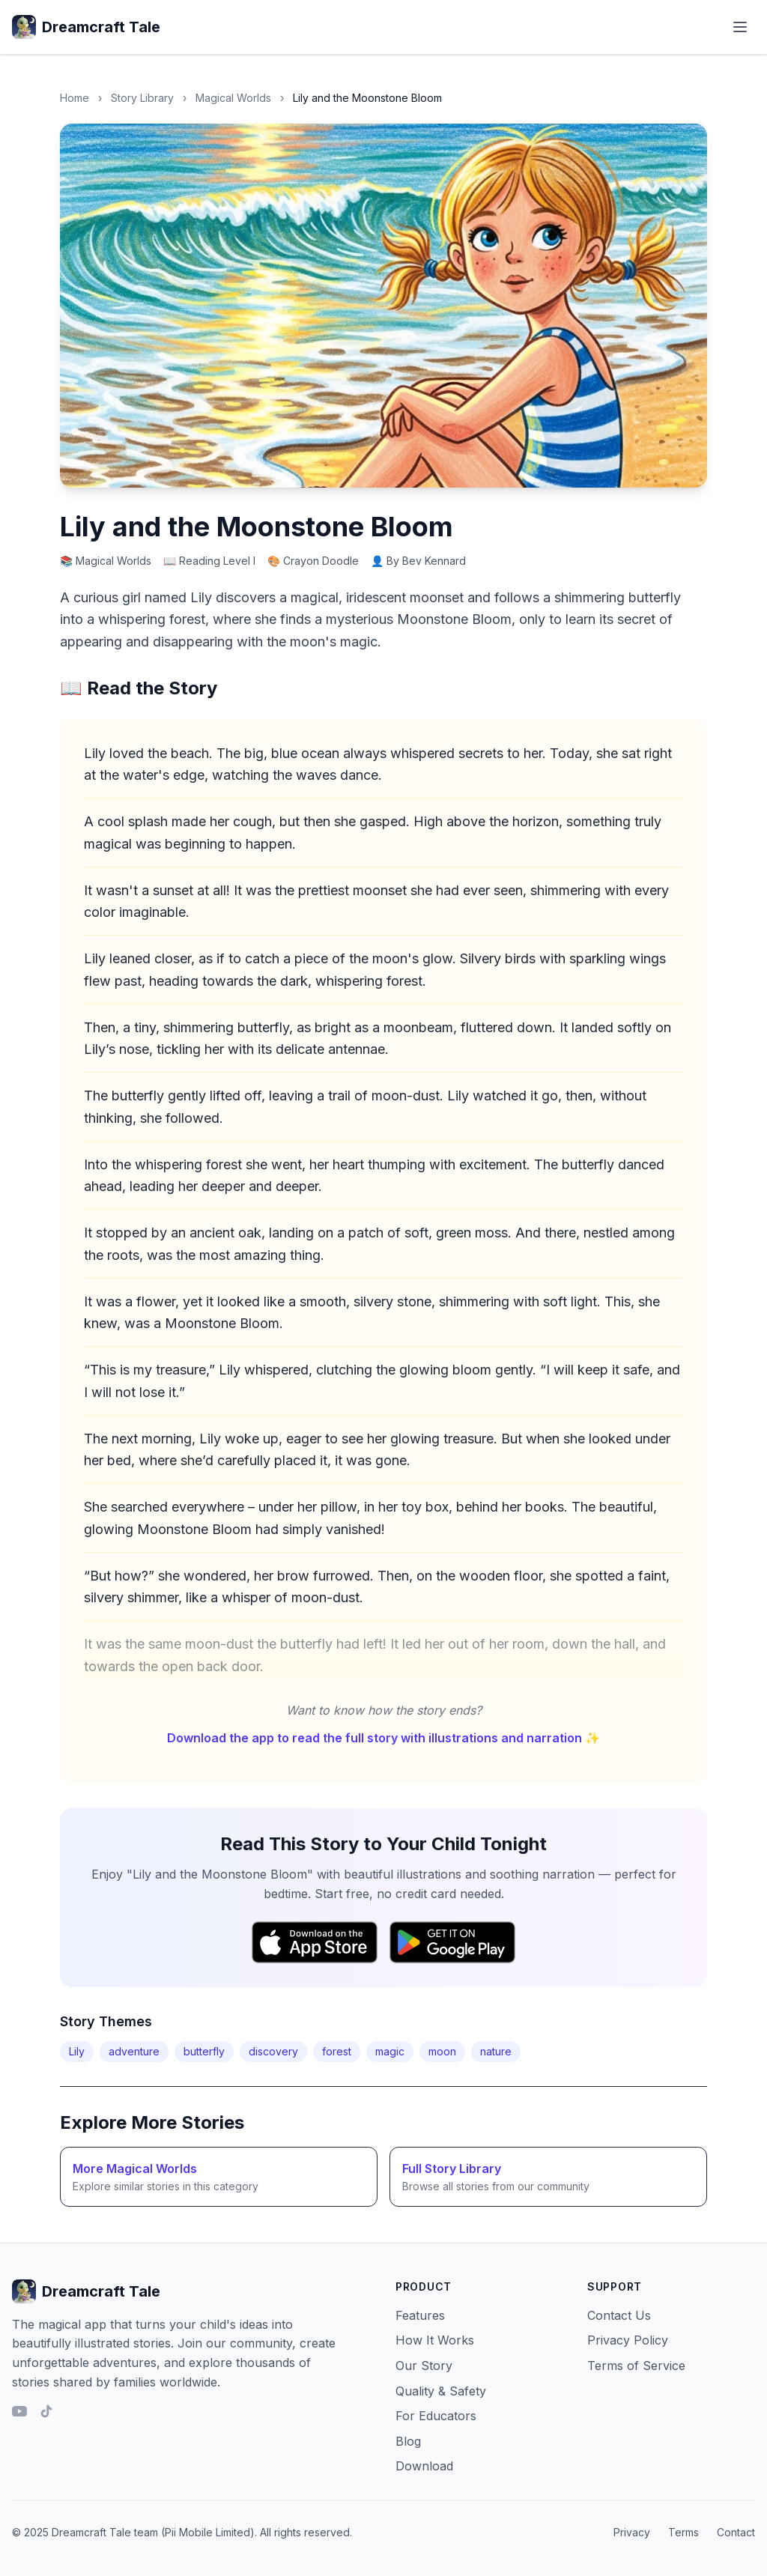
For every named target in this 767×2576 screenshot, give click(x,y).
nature (496, 2051)
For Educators (435, 2415)
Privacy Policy (627, 2340)
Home (74, 97)
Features (420, 2315)
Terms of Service (636, 2365)
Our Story (423, 2365)
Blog (408, 2441)
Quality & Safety (440, 2390)
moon (442, 2051)
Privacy (631, 2532)
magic (389, 2051)
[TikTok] (46, 2411)
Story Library (142, 97)
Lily (77, 2051)
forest (336, 2051)
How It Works (434, 2340)
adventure (134, 2051)
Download (424, 2465)
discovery (273, 2051)
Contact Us (619, 2315)
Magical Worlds (233, 97)
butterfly (204, 2051)
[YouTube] (19, 2411)
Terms (683, 2532)
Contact (736, 2532)
